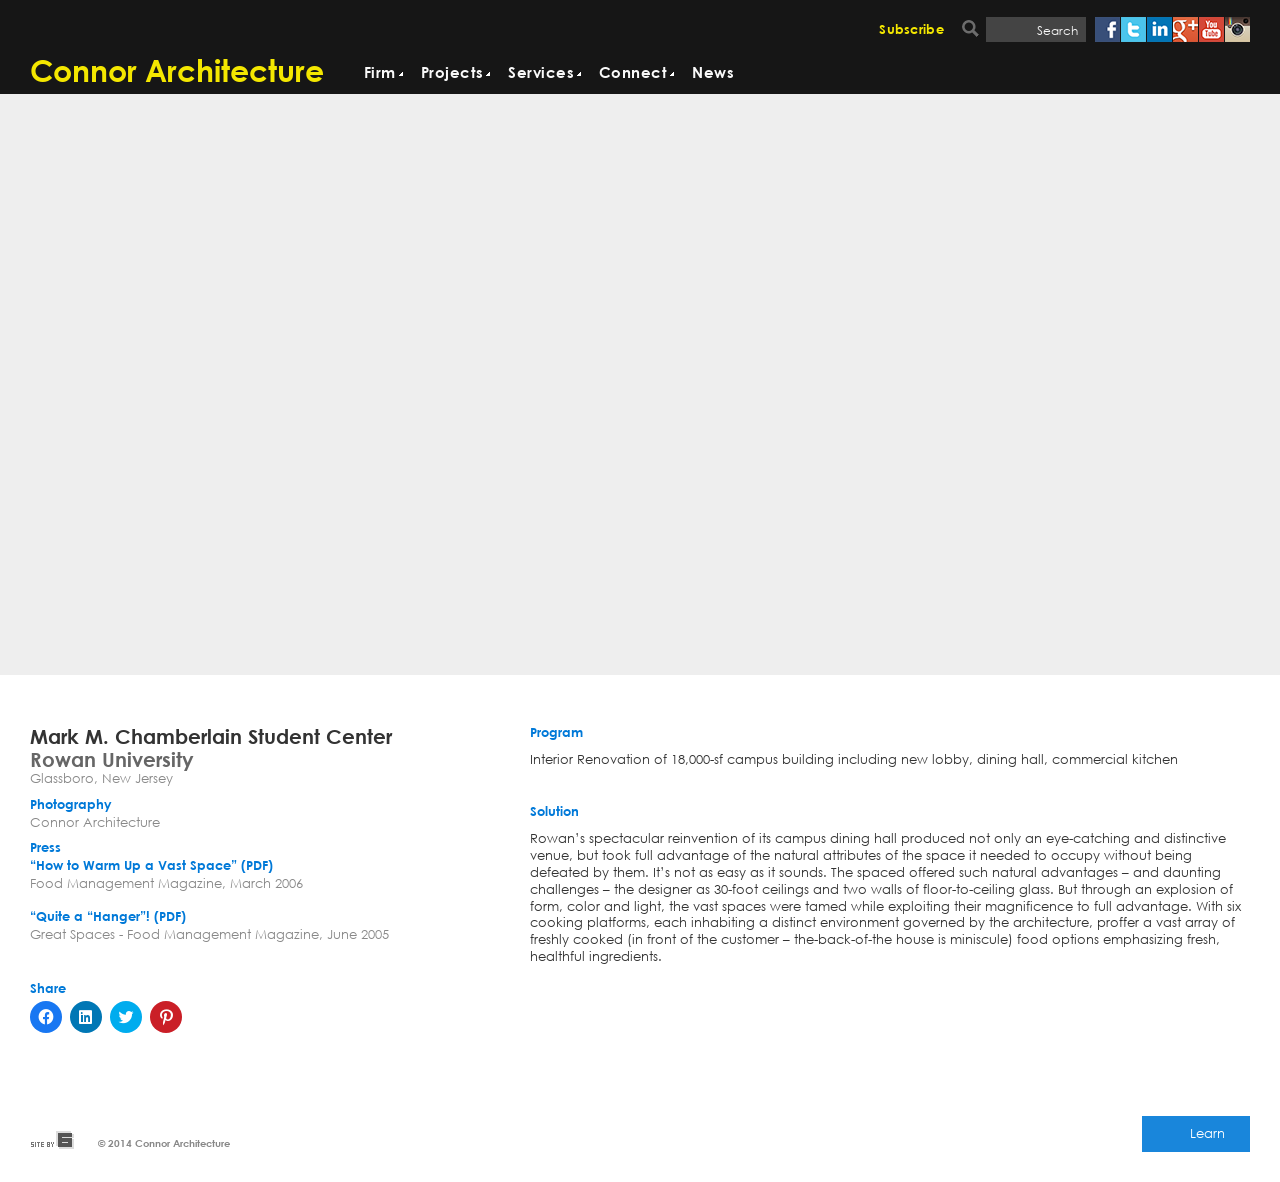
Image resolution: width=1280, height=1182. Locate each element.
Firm (380, 73)
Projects (452, 73)
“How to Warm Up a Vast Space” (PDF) (151, 866)
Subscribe (911, 30)
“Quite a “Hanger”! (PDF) (108, 917)
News (713, 73)
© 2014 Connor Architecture (164, 1143)
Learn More (1207, 1138)
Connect (633, 73)
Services (541, 73)
